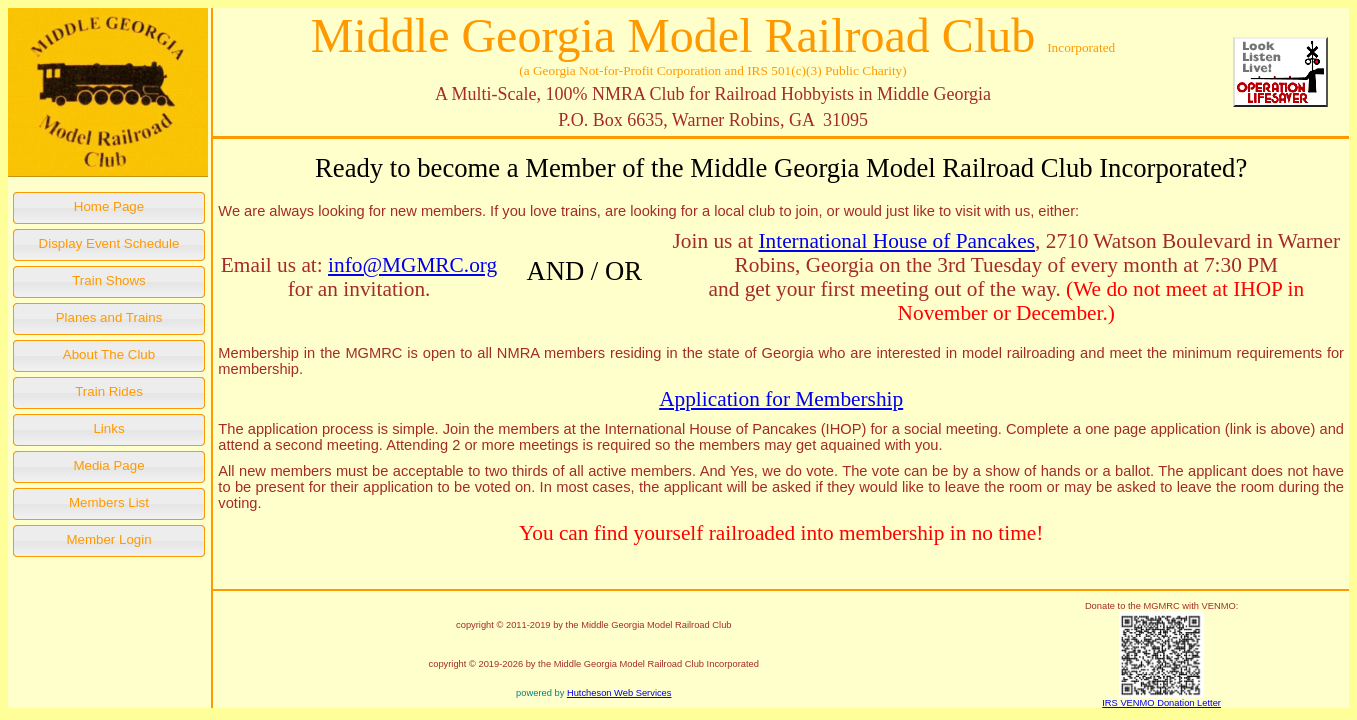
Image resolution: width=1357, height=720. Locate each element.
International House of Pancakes (896, 241)
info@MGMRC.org (412, 265)
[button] (109, 208)
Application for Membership (781, 399)
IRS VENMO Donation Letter (1161, 703)
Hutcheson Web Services (619, 693)
